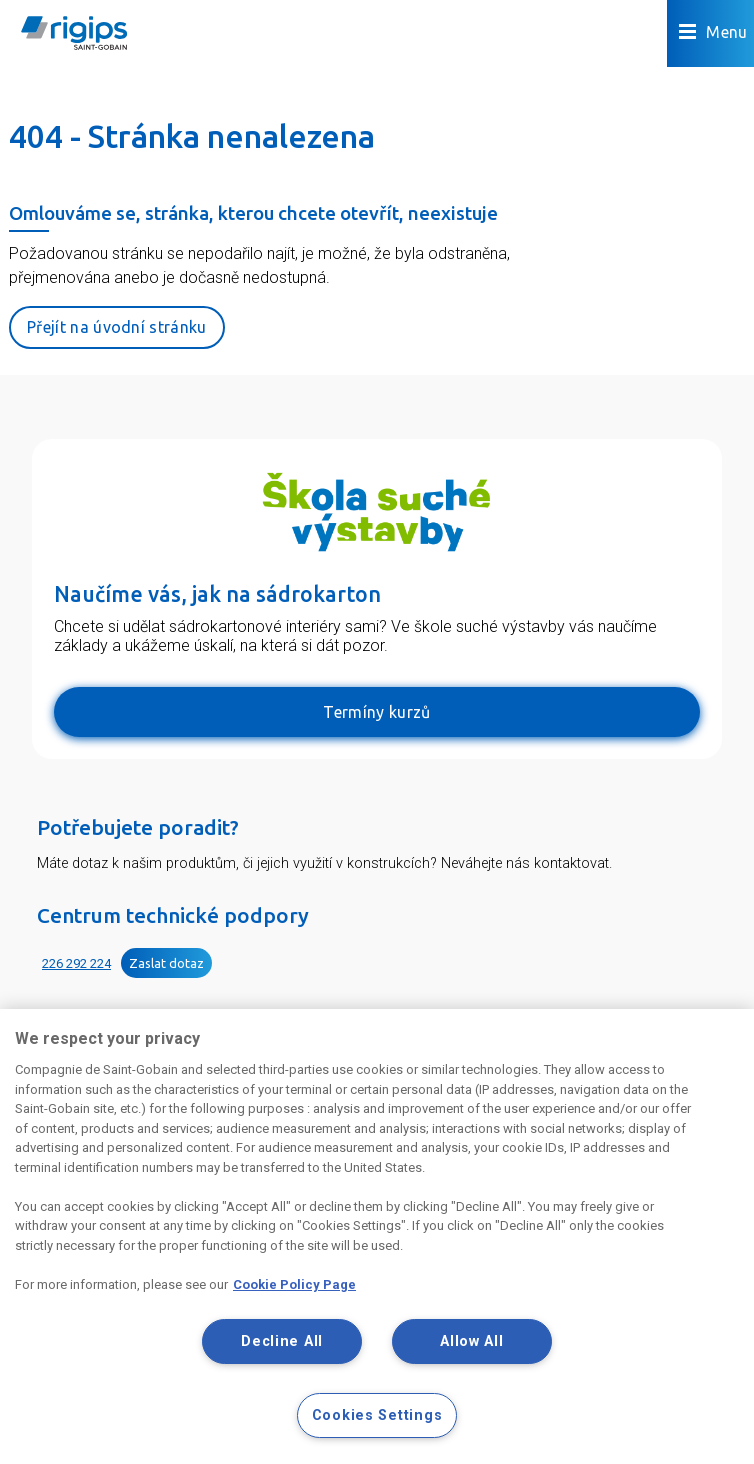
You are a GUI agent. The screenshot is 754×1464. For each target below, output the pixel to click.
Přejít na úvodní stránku (117, 327)
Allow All (471, 1341)
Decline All (282, 1341)
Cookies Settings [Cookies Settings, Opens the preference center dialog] (377, 1415)
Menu (713, 32)
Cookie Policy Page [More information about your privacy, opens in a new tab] (294, 1284)
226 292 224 (76, 963)
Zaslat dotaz (166, 963)
